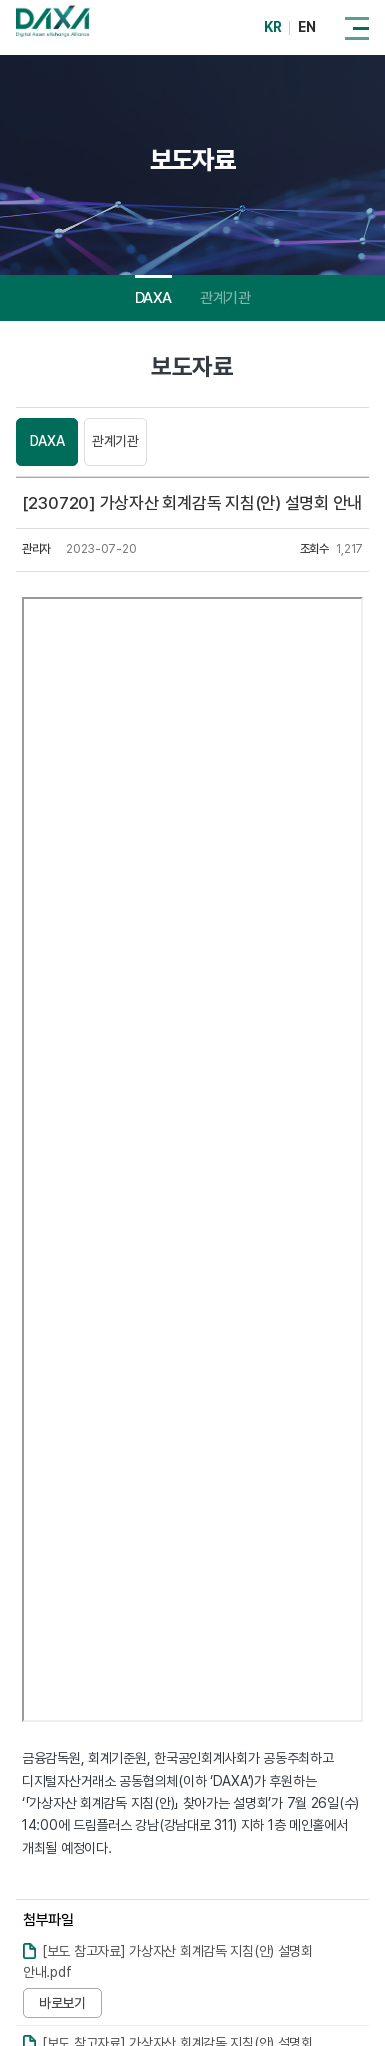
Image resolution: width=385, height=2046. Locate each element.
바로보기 (62, 2003)
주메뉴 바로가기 (0, 0)
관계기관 (225, 298)
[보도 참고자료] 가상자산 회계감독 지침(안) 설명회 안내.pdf (168, 1961)
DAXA (153, 298)
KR (272, 27)
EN (306, 27)
